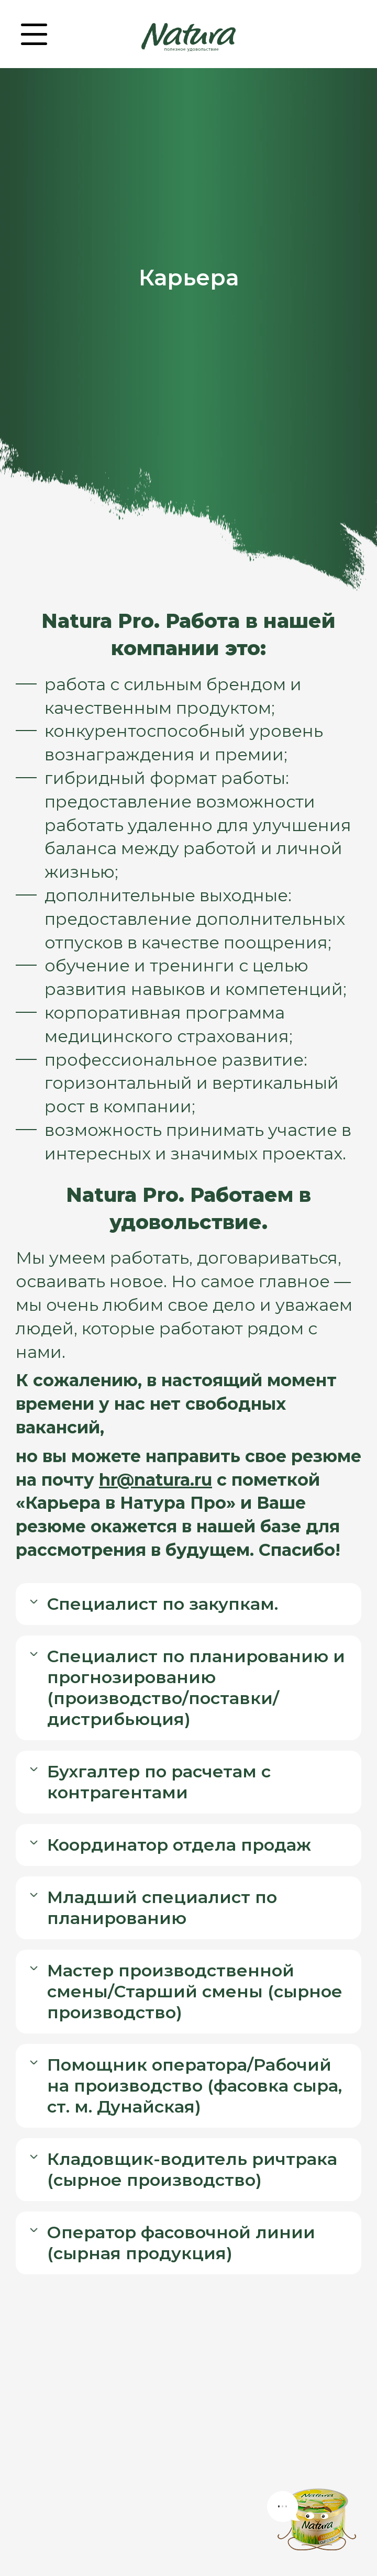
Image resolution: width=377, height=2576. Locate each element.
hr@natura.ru (155, 1479)
